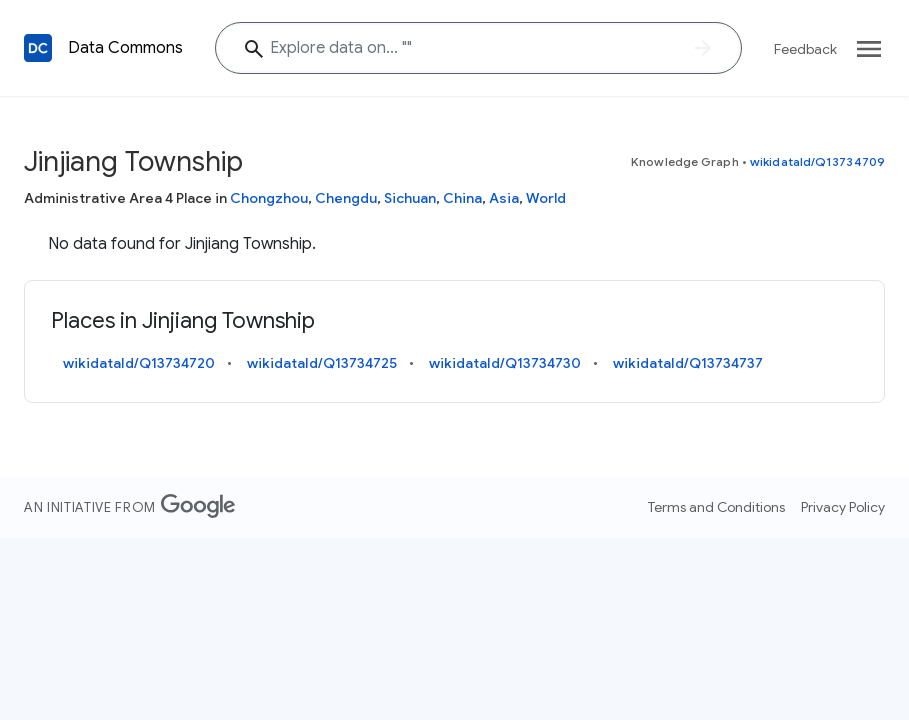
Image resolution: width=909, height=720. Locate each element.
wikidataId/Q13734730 (505, 363)
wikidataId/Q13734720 (139, 363)
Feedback (805, 49)
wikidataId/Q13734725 (322, 363)
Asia (504, 198)
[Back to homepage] (38, 48)
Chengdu (346, 198)
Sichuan (410, 198)
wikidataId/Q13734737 (688, 363)
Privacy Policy (843, 507)
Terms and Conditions (716, 507)
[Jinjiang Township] (478, 48)
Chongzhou (269, 198)
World (546, 198)
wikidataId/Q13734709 (817, 161)
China (462, 198)
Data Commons (125, 48)
